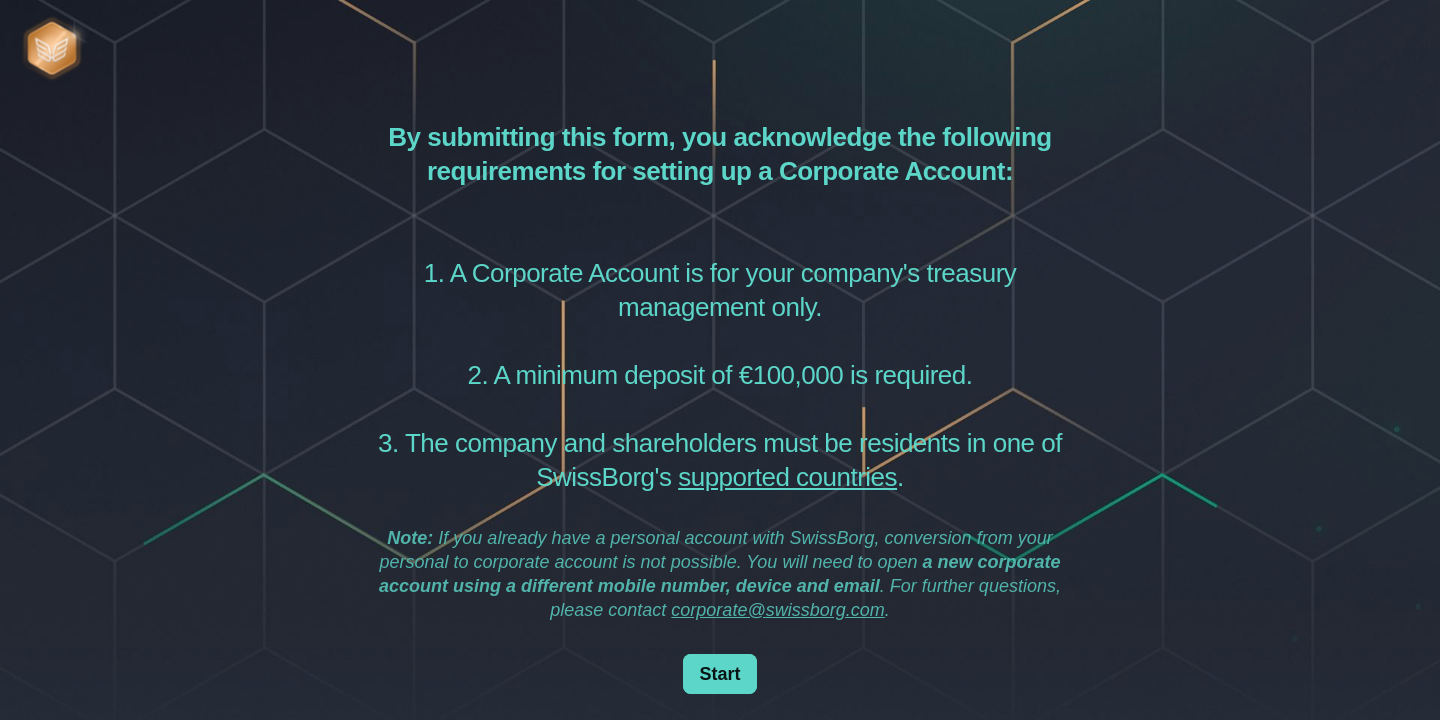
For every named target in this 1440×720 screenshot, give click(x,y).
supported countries (787, 477)
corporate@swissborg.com (777, 610)
